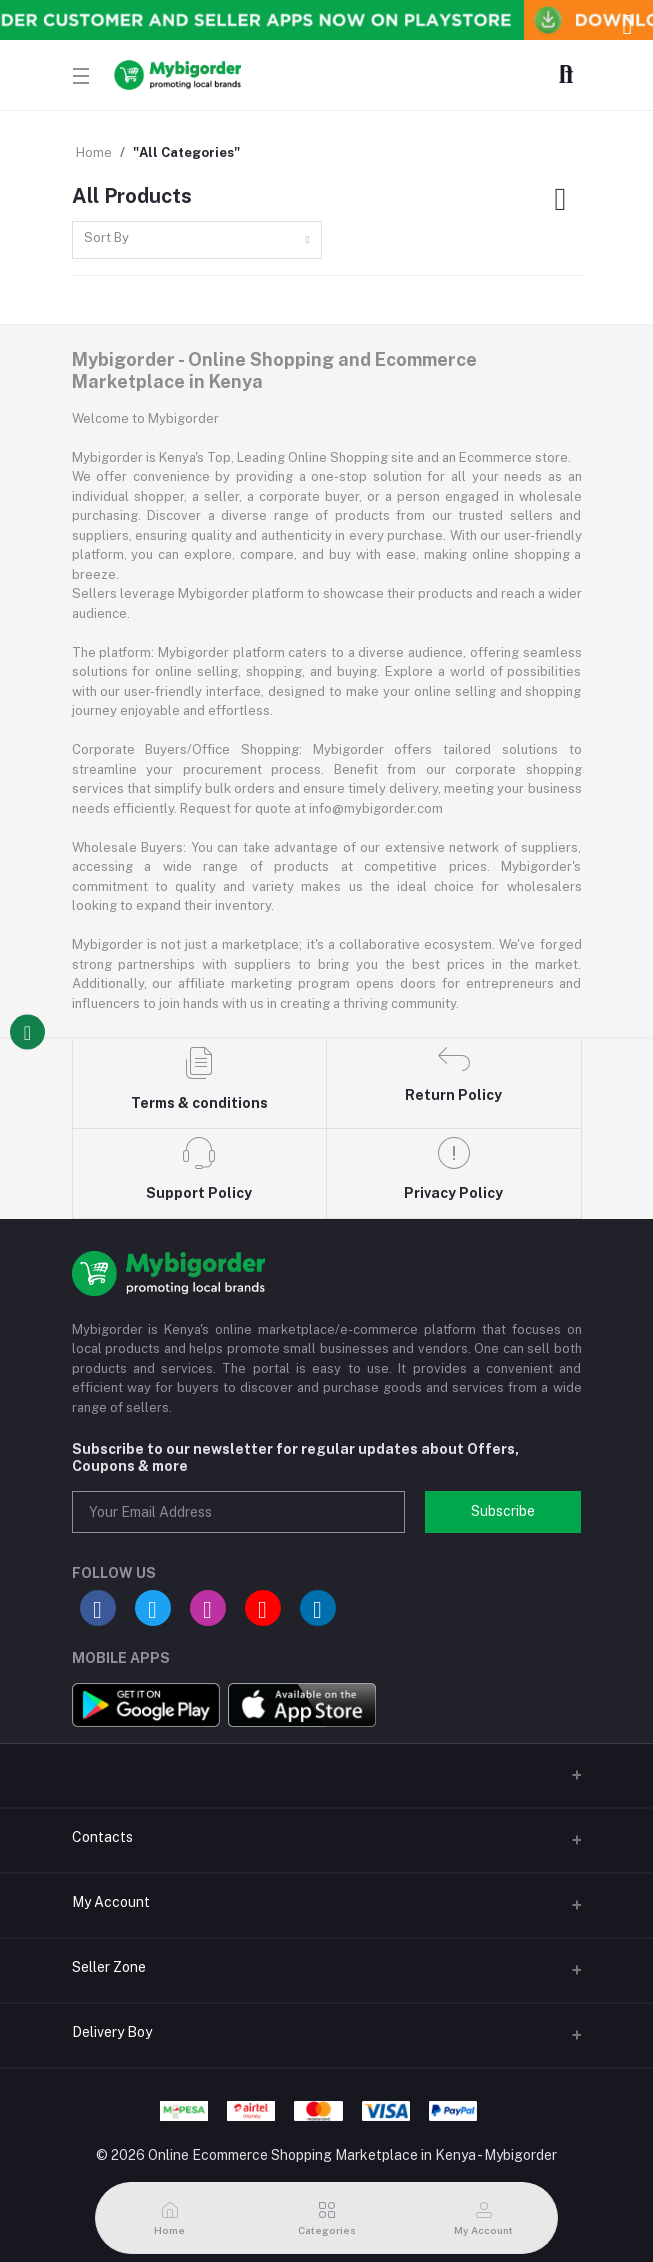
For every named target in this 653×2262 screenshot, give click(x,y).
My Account (111, 1902)
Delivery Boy (112, 2032)
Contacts (102, 1837)
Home (94, 152)
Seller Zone (109, 1967)
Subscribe (503, 1511)
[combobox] (197, 240)
